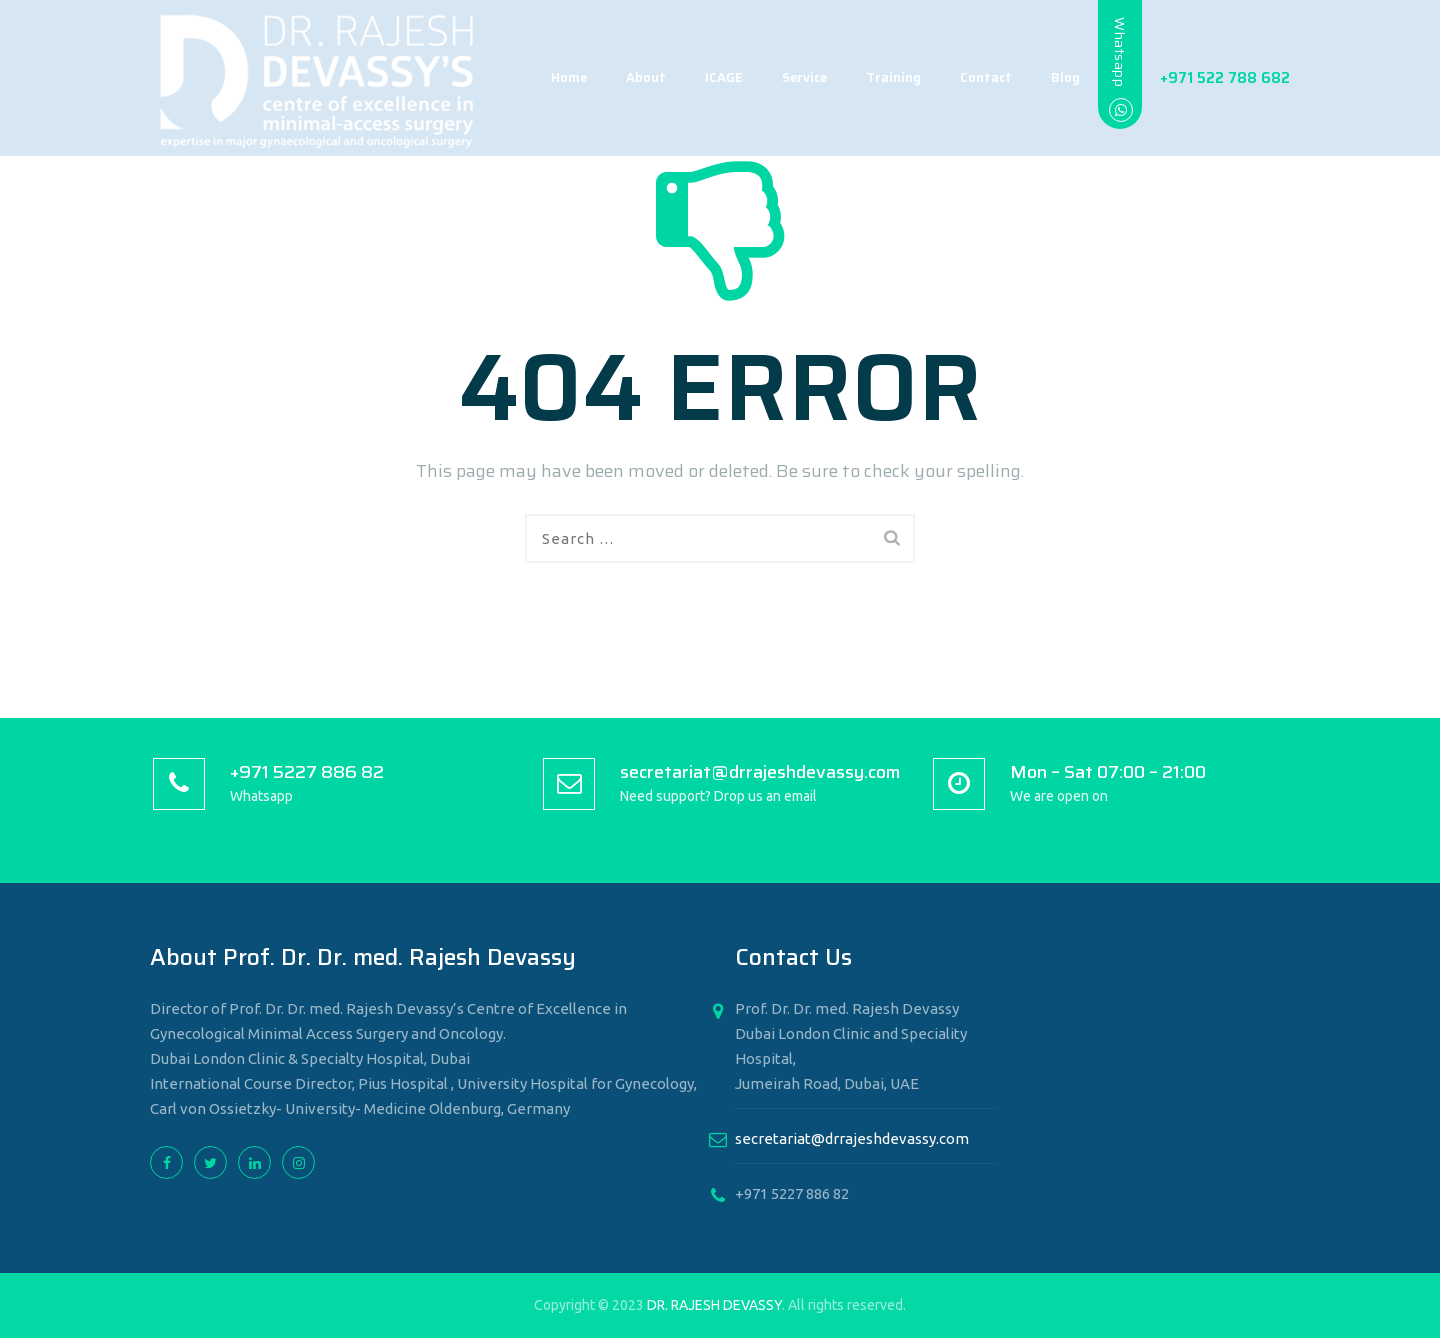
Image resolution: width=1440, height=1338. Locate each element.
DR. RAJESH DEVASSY (714, 1305)
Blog (1045, 77)
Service (784, 77)
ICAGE (704, 77)
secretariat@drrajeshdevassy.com (852, 1138)
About (626, 77)
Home (549, 77)
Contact (966, 77)
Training (873, 77)
